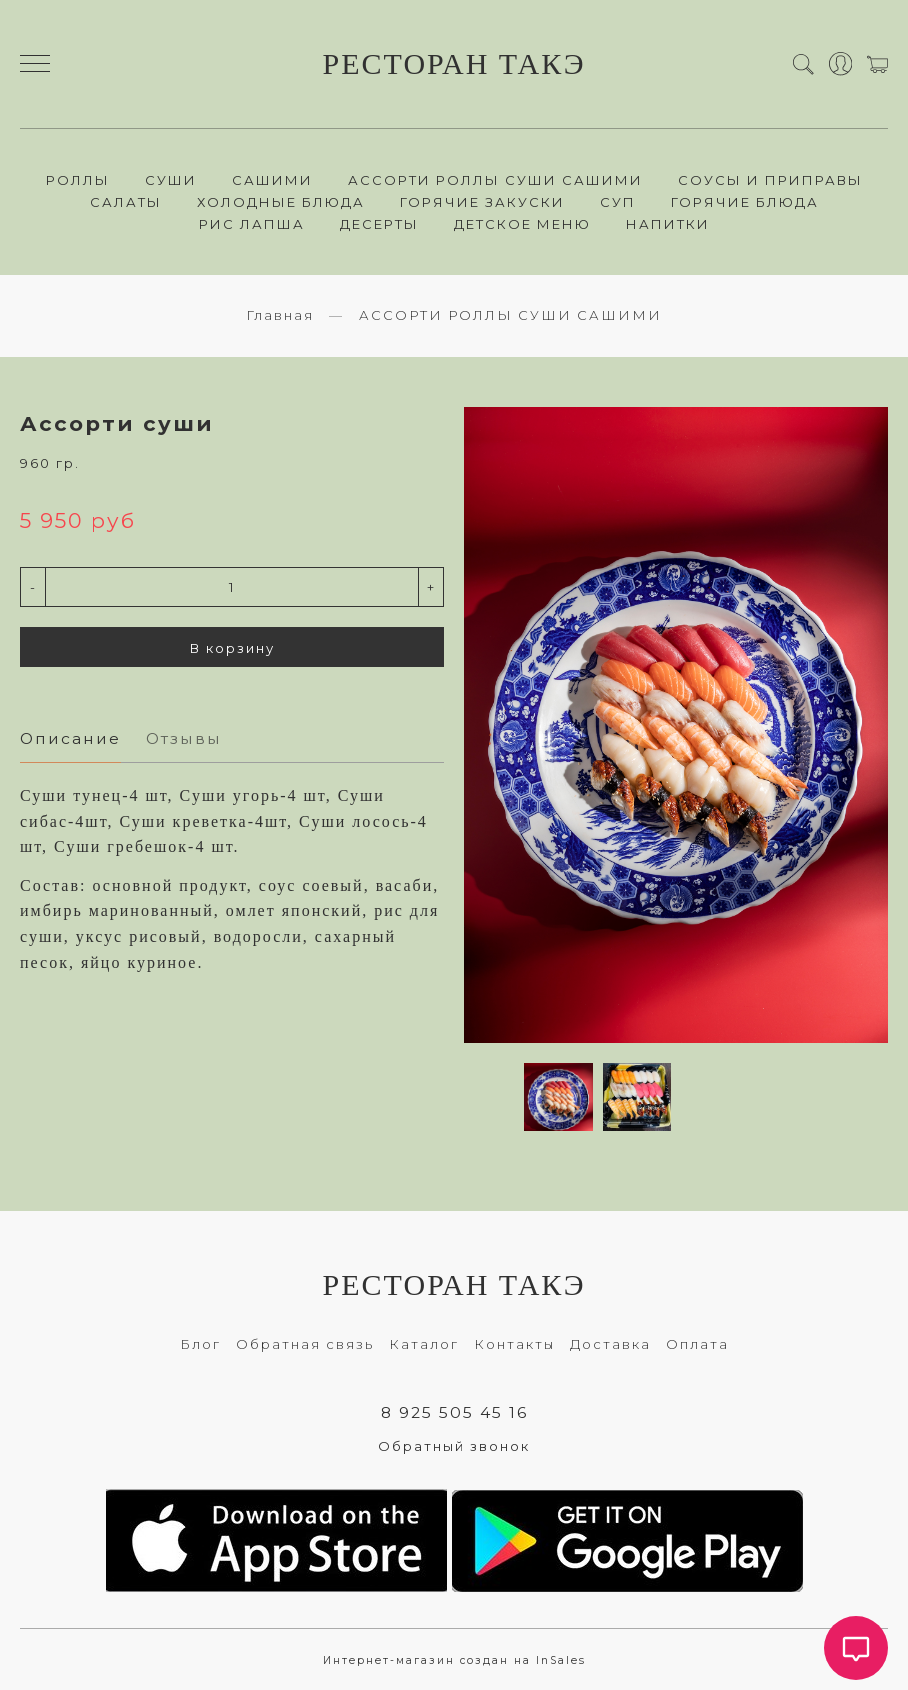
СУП (618, 202)
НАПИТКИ (668, 224)
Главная (280, 315)
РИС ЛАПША (252, 224)
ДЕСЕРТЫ (379, 224)
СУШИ (171, 180)
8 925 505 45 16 (454, 1412)
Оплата (697, 1344)
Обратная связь (305, 1344)
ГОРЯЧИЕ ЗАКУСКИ (482, 202)
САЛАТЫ (126, 202)
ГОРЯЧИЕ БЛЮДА (745, 202)
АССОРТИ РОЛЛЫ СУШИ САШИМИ (495, 180)
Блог (200, 1344)
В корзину (232, 648)
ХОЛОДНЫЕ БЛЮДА (281, 202)
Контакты (514, 1344)
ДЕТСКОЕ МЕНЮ (522, 224)
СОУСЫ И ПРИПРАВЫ (770, 180)
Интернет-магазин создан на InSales (454, 1660)
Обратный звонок (454, 1446)
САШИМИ (272, 180)
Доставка (610, 1344)
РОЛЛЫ (78, 180)
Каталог (424, 1344)
